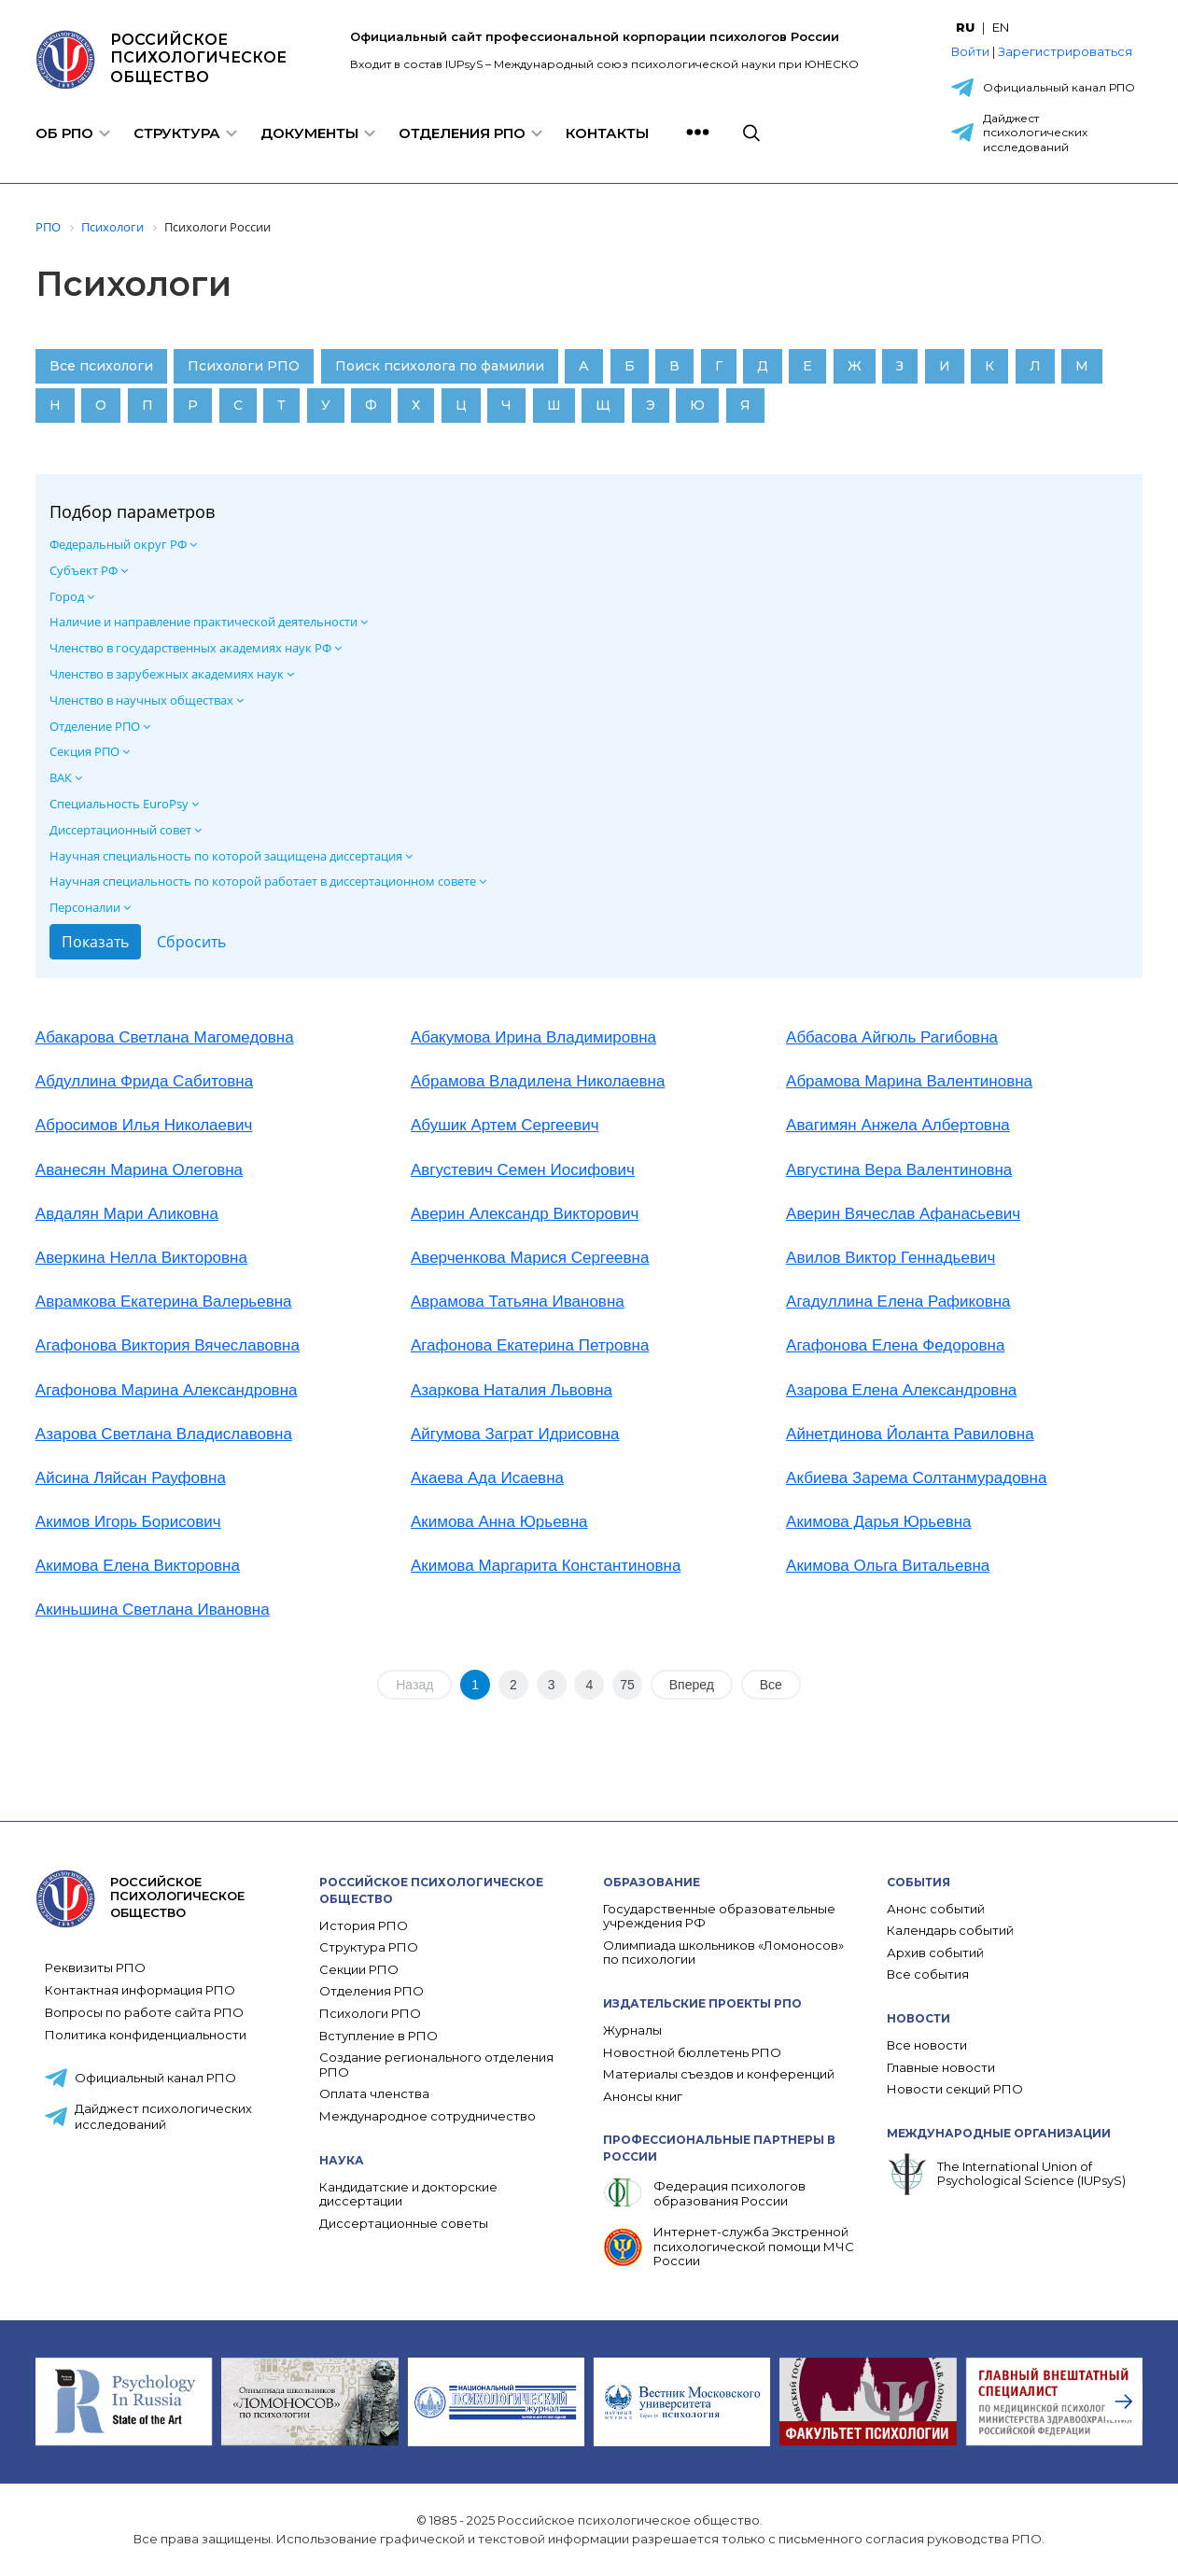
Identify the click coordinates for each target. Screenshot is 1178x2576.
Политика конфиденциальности (145, 2034)
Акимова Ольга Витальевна (887, 1566)
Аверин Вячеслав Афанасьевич (903, 1214)
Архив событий (935, 1953)
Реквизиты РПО (95, 1967)
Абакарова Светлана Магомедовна (164, 1037)
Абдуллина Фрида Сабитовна (144, 1081)
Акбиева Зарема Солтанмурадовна (916, 1478)
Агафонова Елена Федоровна (895, 1345)
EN (1000, 27)
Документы (309, 133)
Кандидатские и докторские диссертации (408, 2194)
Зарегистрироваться (1065, 51)
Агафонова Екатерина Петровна (530, 1345)
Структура (176, 133)
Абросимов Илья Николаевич (144, 1125)
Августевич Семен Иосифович (523, 1170)
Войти (970, 51)
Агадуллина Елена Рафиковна (898, 1301)
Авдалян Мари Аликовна (126, 1214)
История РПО (363, 1926)
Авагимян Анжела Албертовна (898, 1125)
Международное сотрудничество (427, 2116)
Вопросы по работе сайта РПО (144, 2012)
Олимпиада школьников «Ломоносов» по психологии (723, 1953)
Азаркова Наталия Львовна (511, 1390)
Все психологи (101, 365)
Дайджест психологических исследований (1035, 132)
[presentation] (1124, 2401)
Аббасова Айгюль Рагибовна (892, 1037)
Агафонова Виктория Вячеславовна (167, 1345)
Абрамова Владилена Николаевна (538, 1081)
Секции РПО (359, 1970)
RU (965, 27)
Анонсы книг (642, 2097)
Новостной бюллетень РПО (692, 2053)
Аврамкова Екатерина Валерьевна (163, 1301)
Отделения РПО (462, 133)
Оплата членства (374, 2094)
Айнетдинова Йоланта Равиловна (910, 1434)
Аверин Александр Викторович (524, 1214)
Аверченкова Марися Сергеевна (530, 1258)
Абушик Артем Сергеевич (505, 1125)
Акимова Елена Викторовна (137, 1566)
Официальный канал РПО (1059, 87)
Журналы (632, 2030)
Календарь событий (950, 1931)
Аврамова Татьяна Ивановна (517, 1301)
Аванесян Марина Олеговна (139, 1170)
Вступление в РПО (378, 2036)
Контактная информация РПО (140, 1989)
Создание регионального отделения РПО (436, 2065)
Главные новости (941, 2068)
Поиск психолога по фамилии (439, 365)
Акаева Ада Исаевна (487, 1478)
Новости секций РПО (955, 2089)
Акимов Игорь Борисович (128, 1522)
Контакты (607, 133)
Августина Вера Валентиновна (899, 1170)
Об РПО (64, 133)
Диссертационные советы (403, 2224)
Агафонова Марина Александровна (166, 1390)
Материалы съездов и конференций (718, 2074)
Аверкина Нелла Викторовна (141, 1258)
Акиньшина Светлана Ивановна (152, 1609)
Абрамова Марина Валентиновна (909, 1081)
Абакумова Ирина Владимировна (533, 1037)
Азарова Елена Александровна (901, 1390)
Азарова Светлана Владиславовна (163, 1434)
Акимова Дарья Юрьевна (878, 1522)
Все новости (927, 2045)
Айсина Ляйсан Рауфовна (130, 1478)
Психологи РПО (244, 365)
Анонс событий (936, 1909)
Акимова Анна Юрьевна (499, 1522)
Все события (928, 1974)
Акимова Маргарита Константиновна (545, 1566)
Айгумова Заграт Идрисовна (515, 1434)
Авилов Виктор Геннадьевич (890, 1258)
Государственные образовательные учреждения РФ (719, 1916)
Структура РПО (368, 1947)
